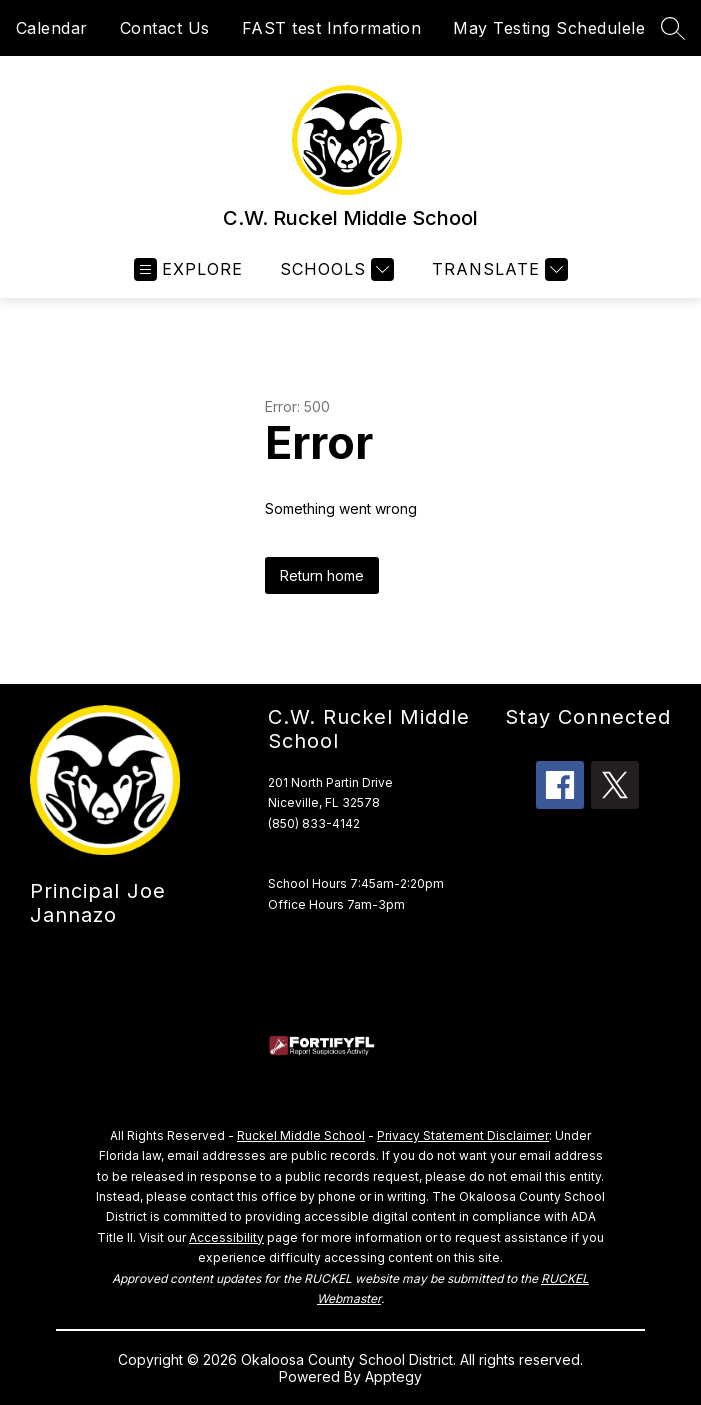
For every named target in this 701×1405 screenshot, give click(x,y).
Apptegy (393, 1376)
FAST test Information (332, 28)
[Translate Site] (497, 269)
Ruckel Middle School (301, 1135)
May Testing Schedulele (549, 28)
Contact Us (165, 28)
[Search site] (673, 28)
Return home (322, 575)
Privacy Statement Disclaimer (463, 1135)
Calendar (52, 28)
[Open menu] (188, 269)
